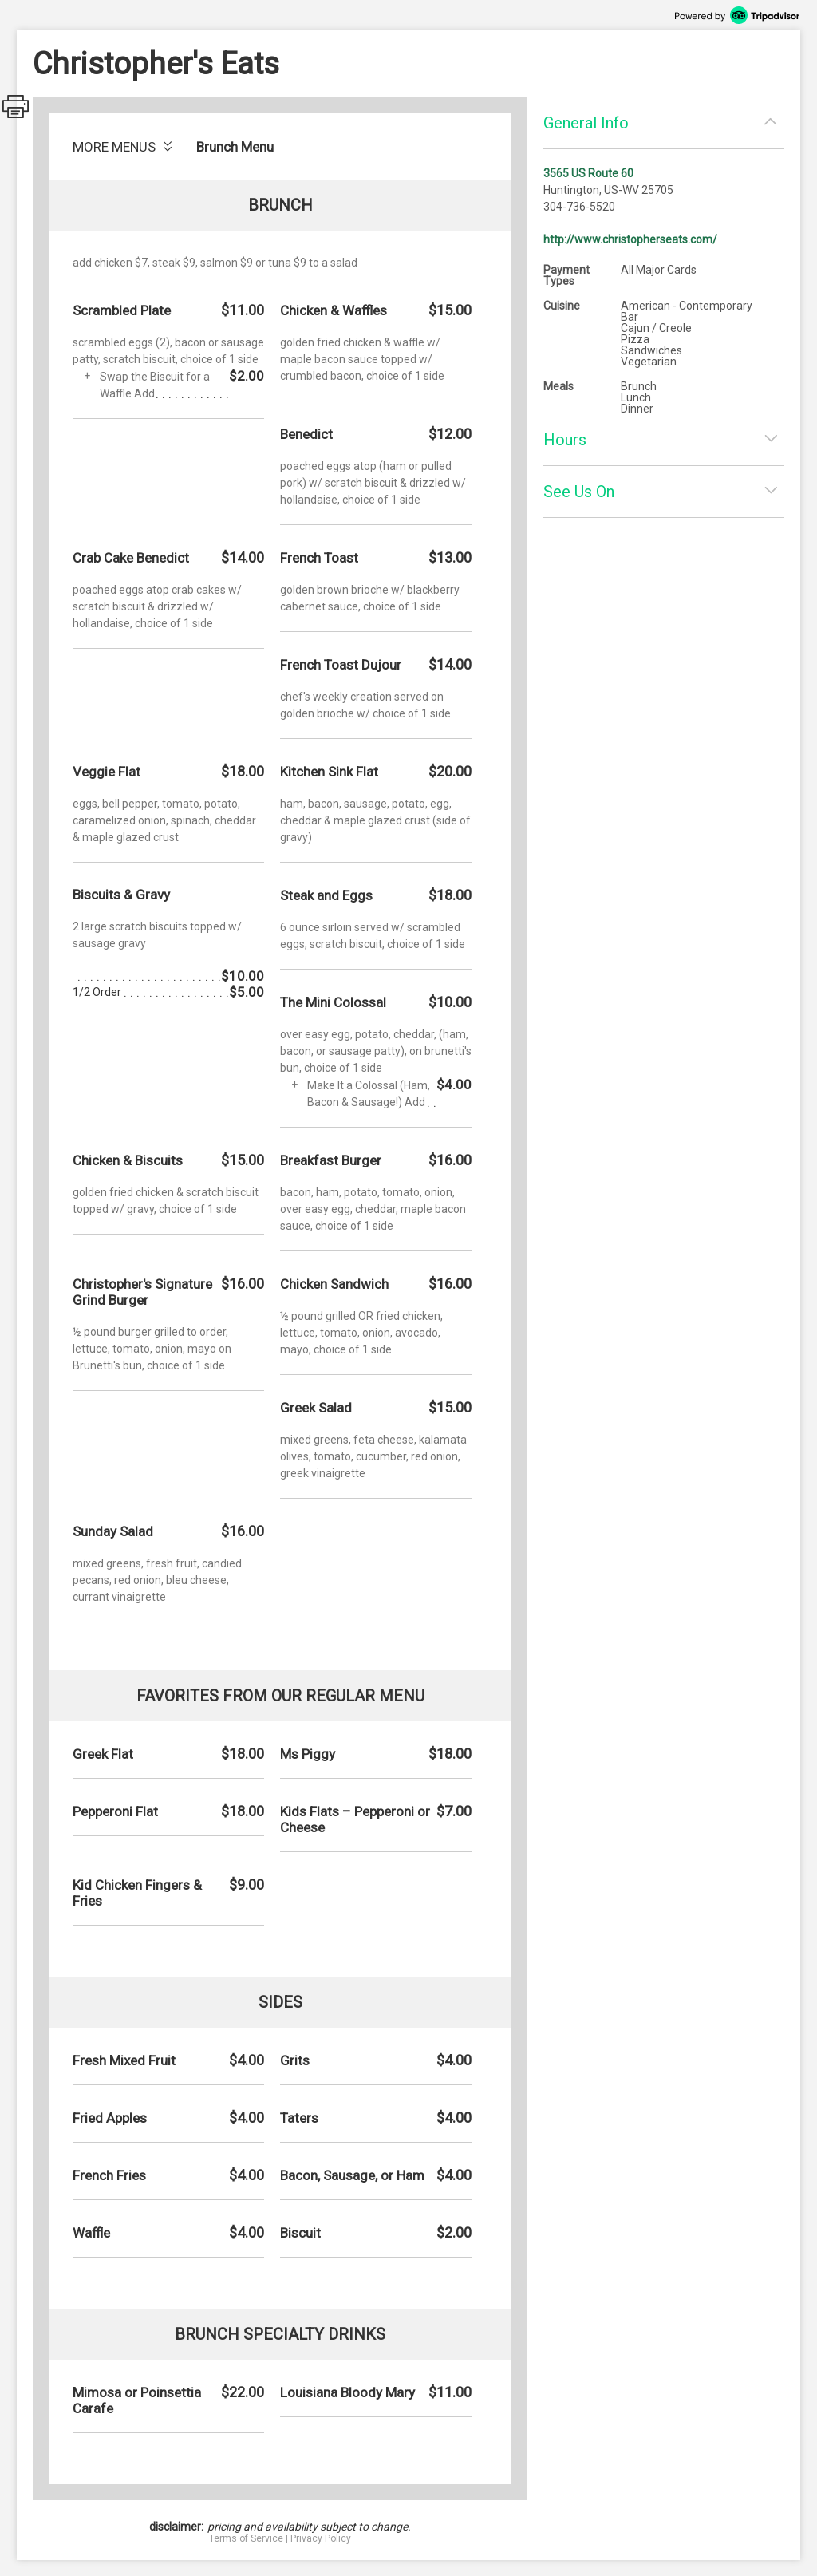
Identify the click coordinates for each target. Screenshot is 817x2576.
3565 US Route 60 (588, 173)
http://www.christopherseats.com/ (630, 239)
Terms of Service (246, 2538)
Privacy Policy (320, 2538)
